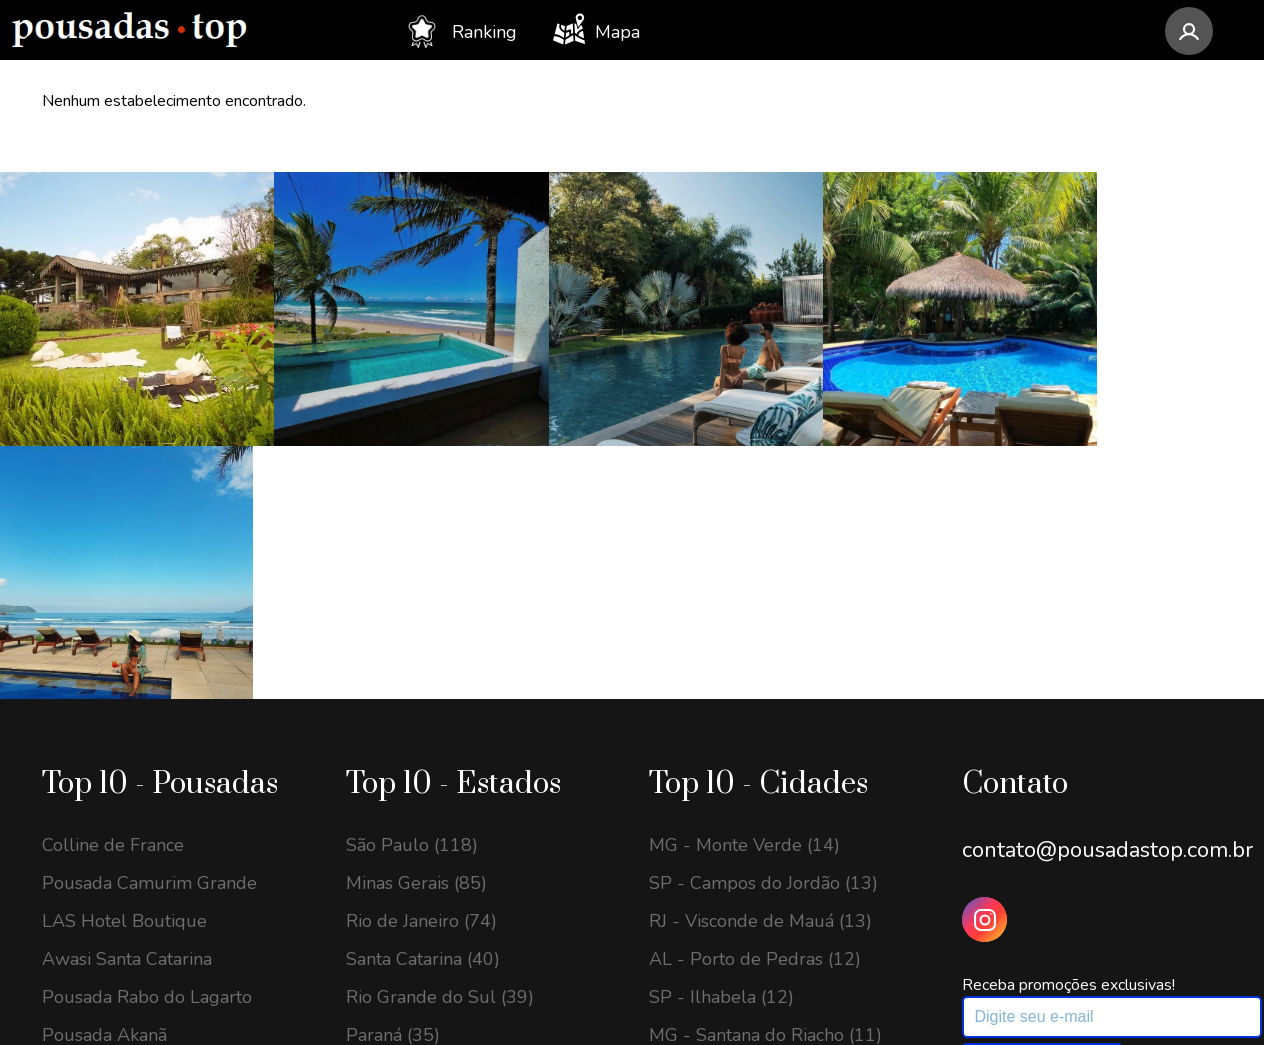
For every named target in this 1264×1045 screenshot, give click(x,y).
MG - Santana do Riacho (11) (765, 761)
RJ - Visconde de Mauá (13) (760, 647)
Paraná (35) (393, 761)
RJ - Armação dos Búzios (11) (768, 799)
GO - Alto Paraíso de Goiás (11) (777, 837)
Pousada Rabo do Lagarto (147, 723)
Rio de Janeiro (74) (421, 647)
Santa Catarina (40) (423, 685)
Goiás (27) (387, 837)
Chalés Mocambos (116, 837)
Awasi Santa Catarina (127, 685)
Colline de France (113, 571)
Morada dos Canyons (126, 913)
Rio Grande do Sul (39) (440, 723)
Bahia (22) (387, 875)
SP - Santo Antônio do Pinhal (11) (767, 885)
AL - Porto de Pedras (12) (755, 685)
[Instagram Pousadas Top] (984, 645)
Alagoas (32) (398, 799)
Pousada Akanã (104, 761)
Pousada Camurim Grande (149, 609)
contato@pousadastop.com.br (1107, 576)
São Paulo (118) (412, 571)
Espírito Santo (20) (421, 913)
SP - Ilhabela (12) (721, 723)
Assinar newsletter (1042, 787)
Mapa (596, 29)
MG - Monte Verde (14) (744, 571)
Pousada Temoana (116, 875)
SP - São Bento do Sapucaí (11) (777, 933)
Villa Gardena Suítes (125, 799)
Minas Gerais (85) (416, 609)
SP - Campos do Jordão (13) (763, 609)
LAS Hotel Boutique (124, 647)
